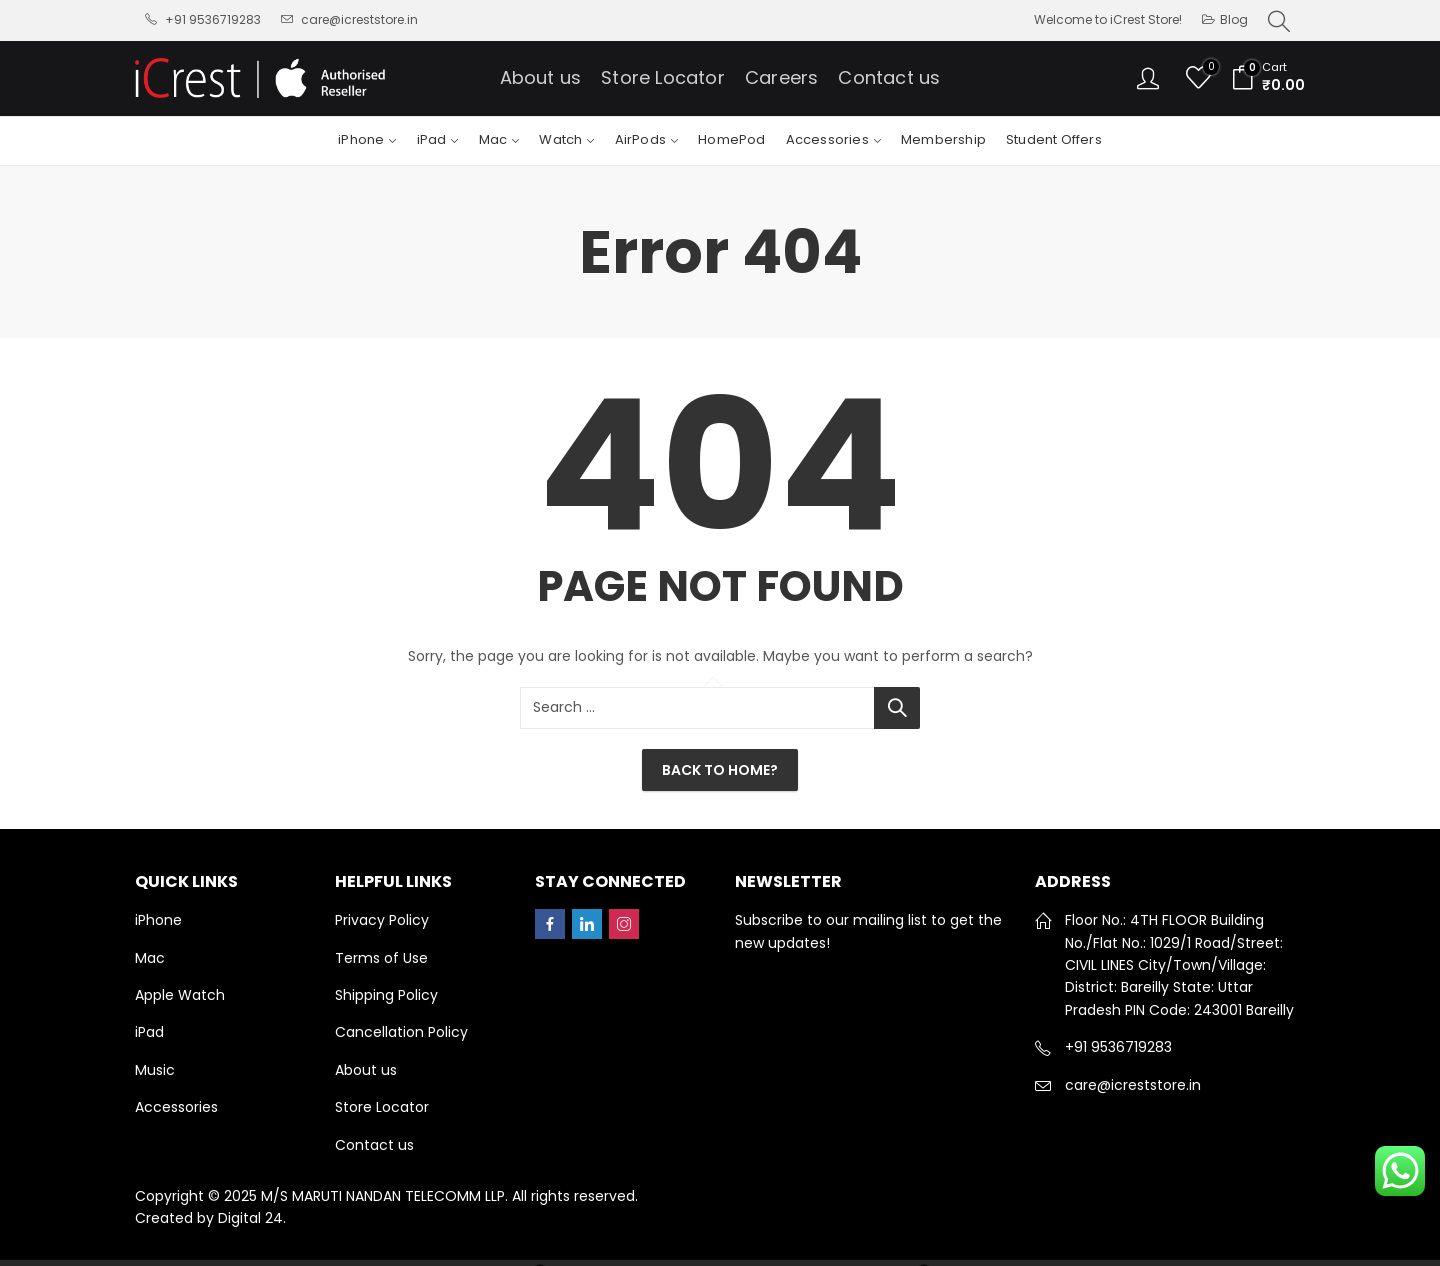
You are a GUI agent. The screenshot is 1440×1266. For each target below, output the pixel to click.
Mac (150, 958)
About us (366, 1070)
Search (897, 708)
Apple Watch (180, 995)
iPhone (158, 920)
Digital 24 (250, 1218)
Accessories (176, 1107)
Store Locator (382, 1107)
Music (155, 1070)
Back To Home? (720, 770)
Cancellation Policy (401, 1032)
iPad (149, 1032)
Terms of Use (381, 958)
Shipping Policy (386, 995)
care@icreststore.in (1133, 1085)
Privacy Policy (382, 920)
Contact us (374, 1145)
